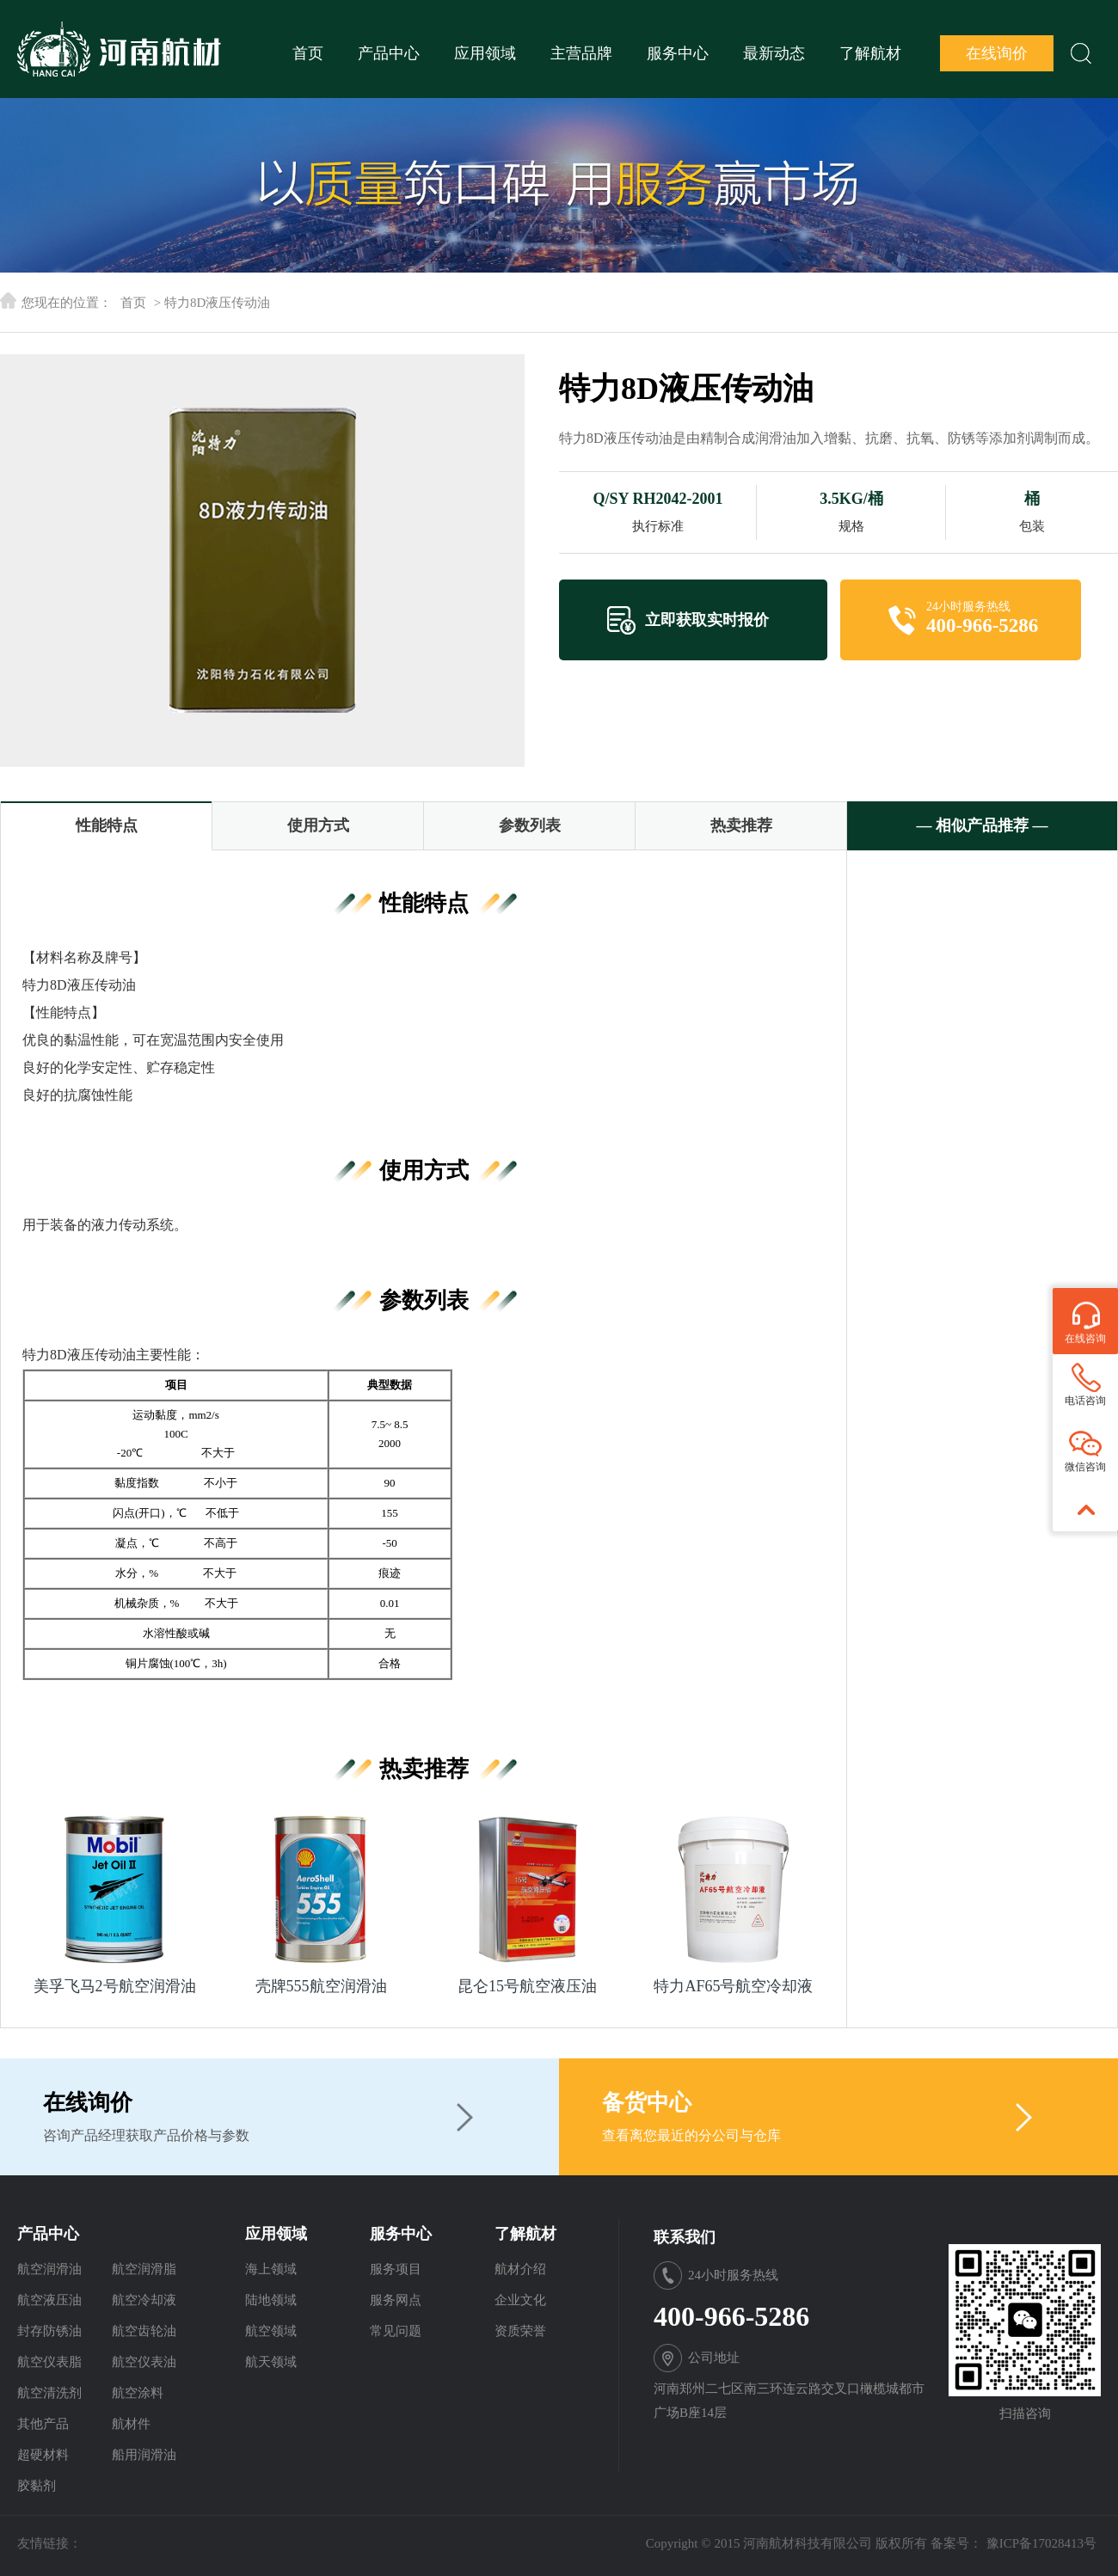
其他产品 (43, 2424)
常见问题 (395, 2331)
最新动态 (774, 53)
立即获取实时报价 (707, 620)
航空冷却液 (144, 2300)
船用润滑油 (144, 2455)
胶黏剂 (36, 2486)
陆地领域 (271, 2300)
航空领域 (271, 2331)
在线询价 (997, 53)
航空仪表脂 (49, 2362)
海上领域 (271, 2269)
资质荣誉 (520, 2331)
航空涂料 (137, 2393)
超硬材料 (43, 2455)
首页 (307, 53)
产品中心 (389, 53)
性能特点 (107, 825)
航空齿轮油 (144, 2331)
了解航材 (870, 53)
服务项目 (395, 2269)
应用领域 (485, 53)
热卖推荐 (741, 825)
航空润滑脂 (144, 2269)
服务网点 (395, 2300)
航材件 (131, 2424)
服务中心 (678, 53)
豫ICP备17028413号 (1041, 2543)
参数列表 (530, 825)
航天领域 (271, 2362)
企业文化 (520, 2300)
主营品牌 (581, 53)
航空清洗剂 (49, 2393)
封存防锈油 (49, 2331)
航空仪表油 (144, 2362)
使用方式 (318, 825)
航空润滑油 (49, 2269)
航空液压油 (49, 2300)
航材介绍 (520, 2269)
